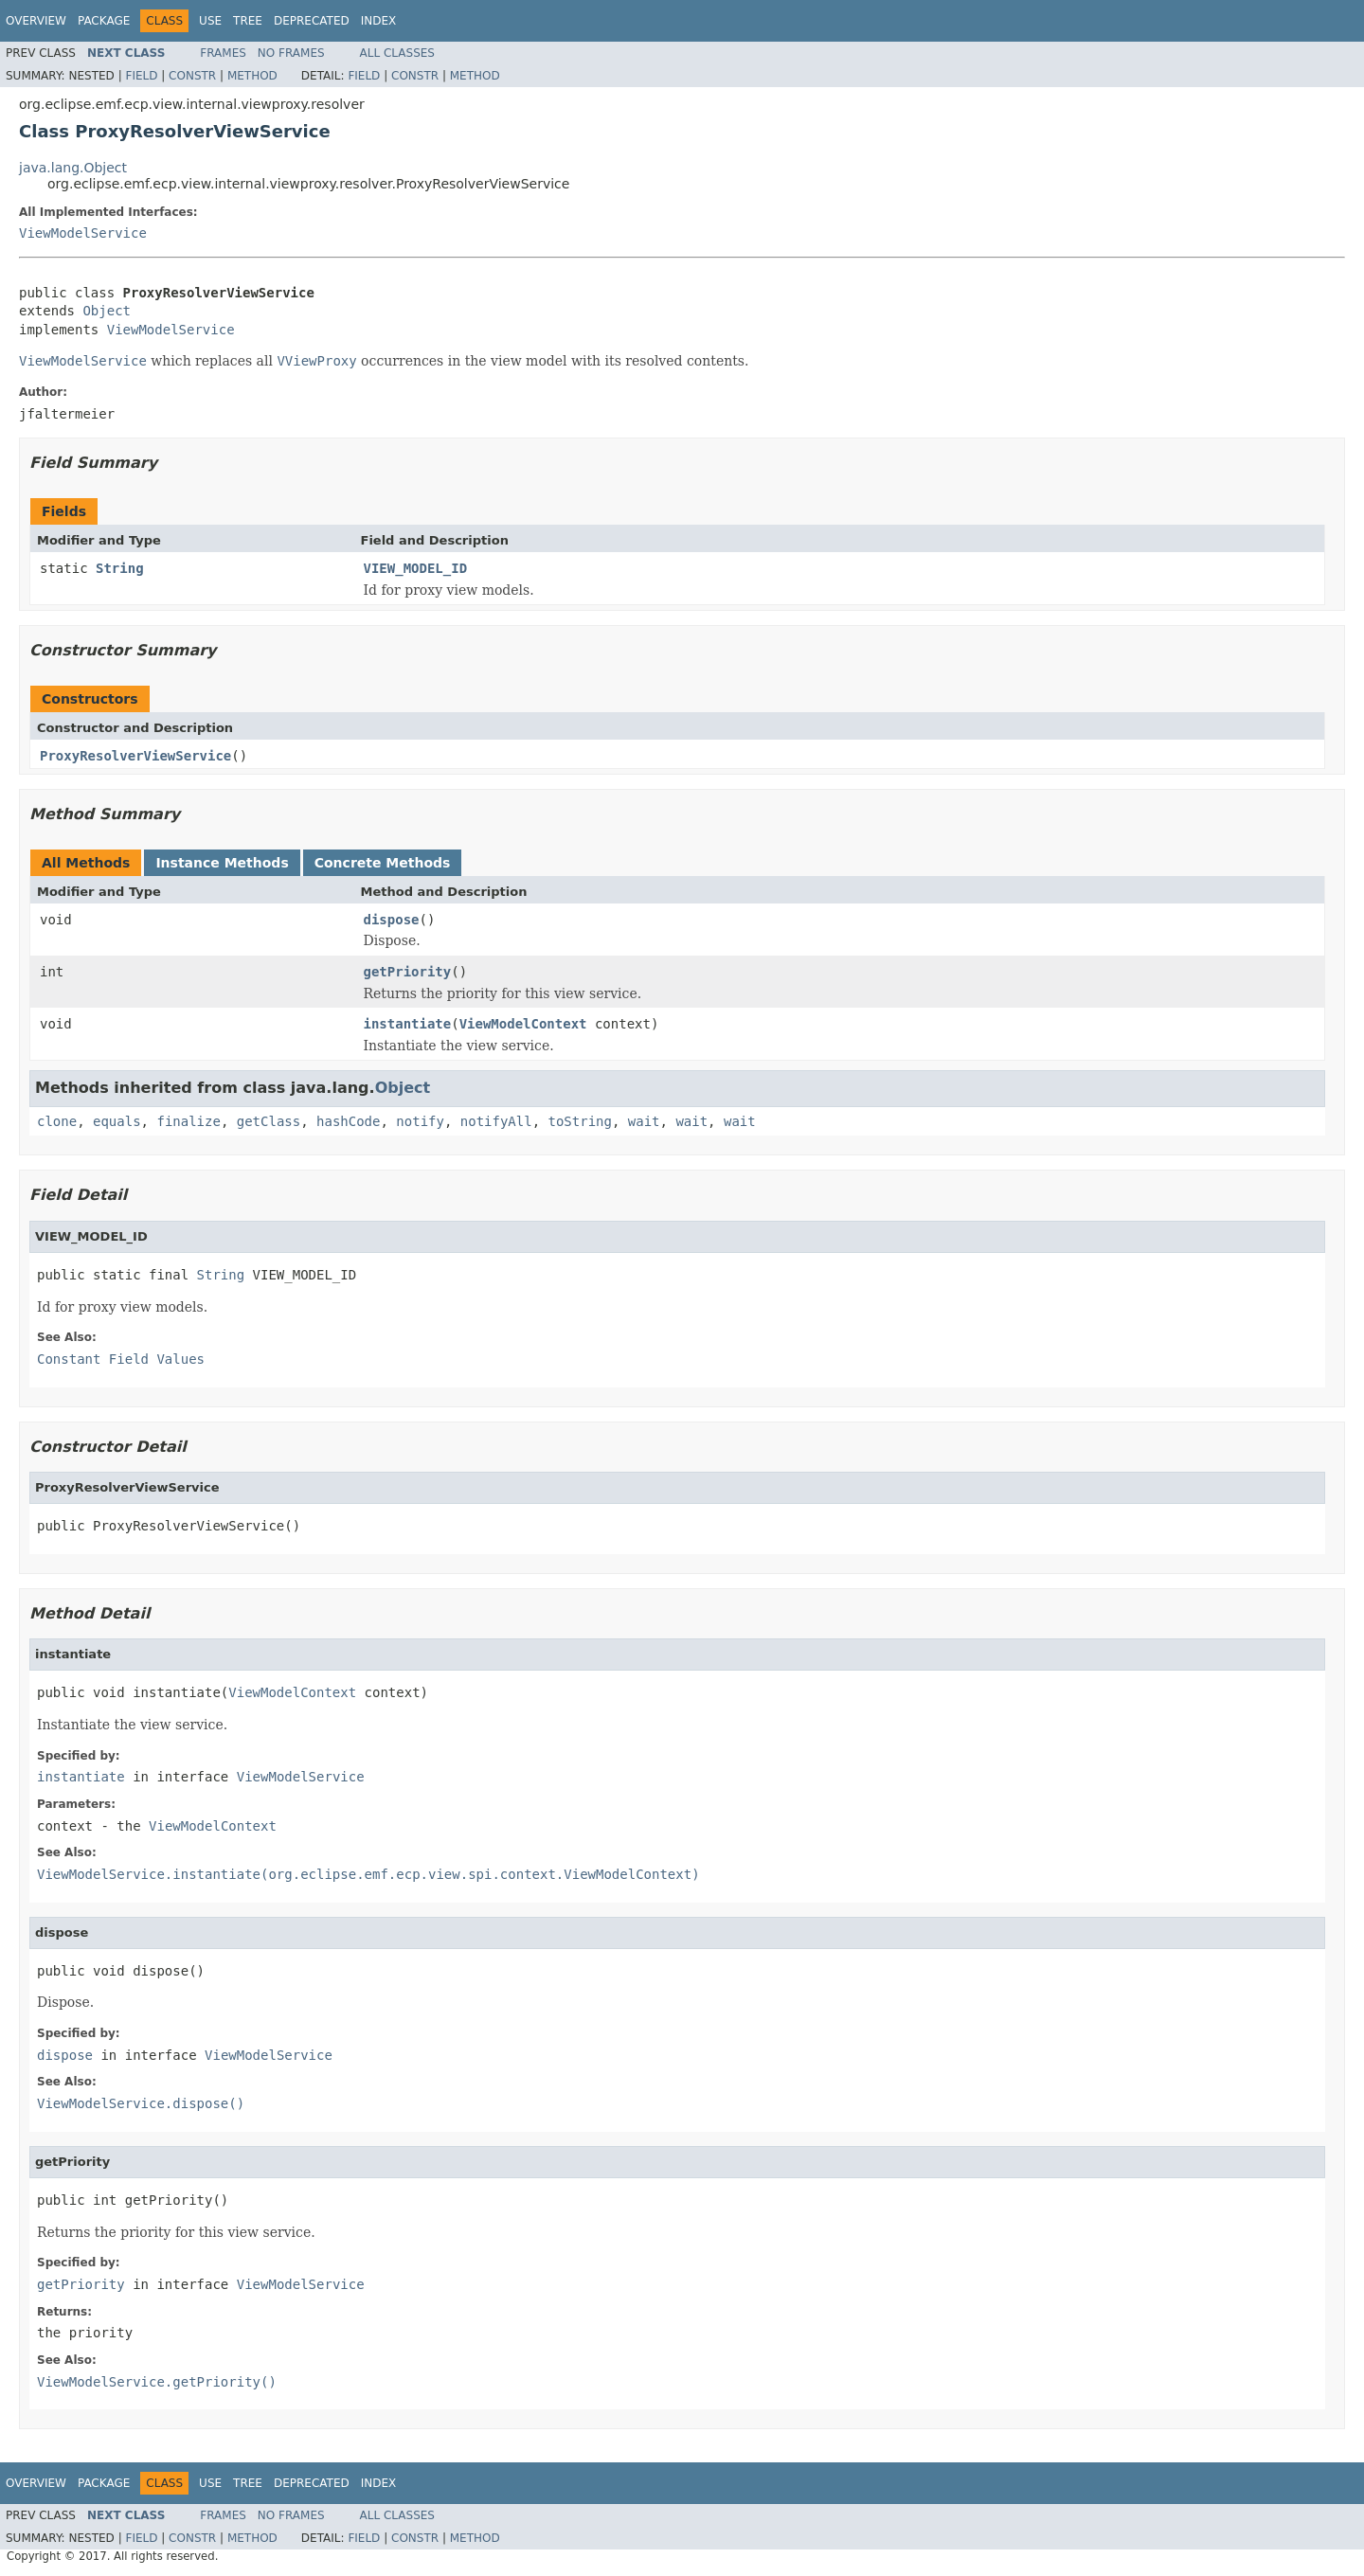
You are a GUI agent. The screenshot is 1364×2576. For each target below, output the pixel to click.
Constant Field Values (121, 1359)
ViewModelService (83, 233)
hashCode (348, 1121)
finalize (188, 1121)
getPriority (408, 971)
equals (117, 1121)
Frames (223, 53)
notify (420, 1121)
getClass (268, 1121)
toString (580, 1121)
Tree (247, 20)
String (120, 568)
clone (57, 1121)
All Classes (397, 53)
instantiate (408, 1023)
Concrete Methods (382, 862)
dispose (392, 919)
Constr (192, 75)
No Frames (291, 53)
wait (644, 1121)
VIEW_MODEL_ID (416, 568)
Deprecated (312, 20)
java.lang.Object (73, 167)
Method (252, 75)
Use (210, 20)
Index (379, 20)
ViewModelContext (523, 1023)
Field (141, 75)
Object (106, 310)
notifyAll (496, 1121)
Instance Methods (221, 862)
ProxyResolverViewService (135, 755)
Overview (36, 20)
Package (104, 20)
